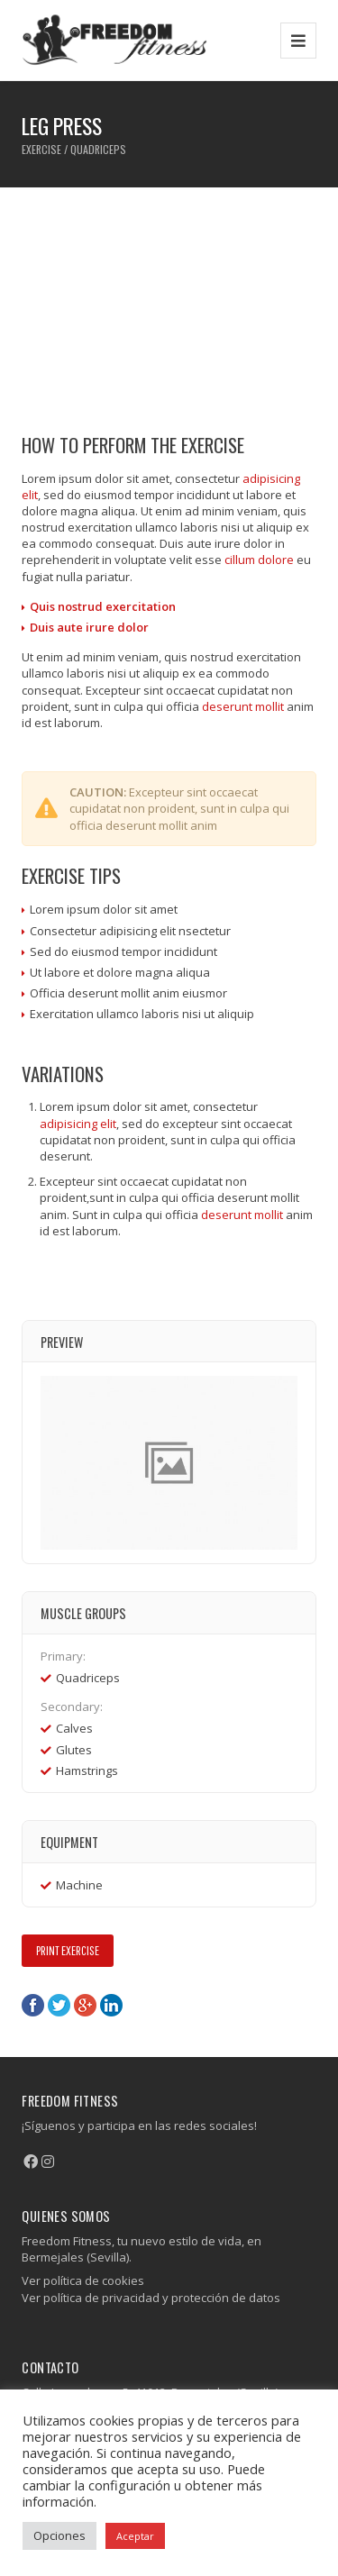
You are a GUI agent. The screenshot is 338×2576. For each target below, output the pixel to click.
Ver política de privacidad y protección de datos (151, 2297)
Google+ (85, 2005)
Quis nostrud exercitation (103, 606)
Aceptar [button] (135, 2536)
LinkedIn (111, 2005)
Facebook (33, 2005)
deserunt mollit (243, 706)
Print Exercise (67, 1950)
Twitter (59, 2005)
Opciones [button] (59, 2535)
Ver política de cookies (83, 2280)
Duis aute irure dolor (89, 627)
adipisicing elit (78, 1123)
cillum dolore (259, 559)
